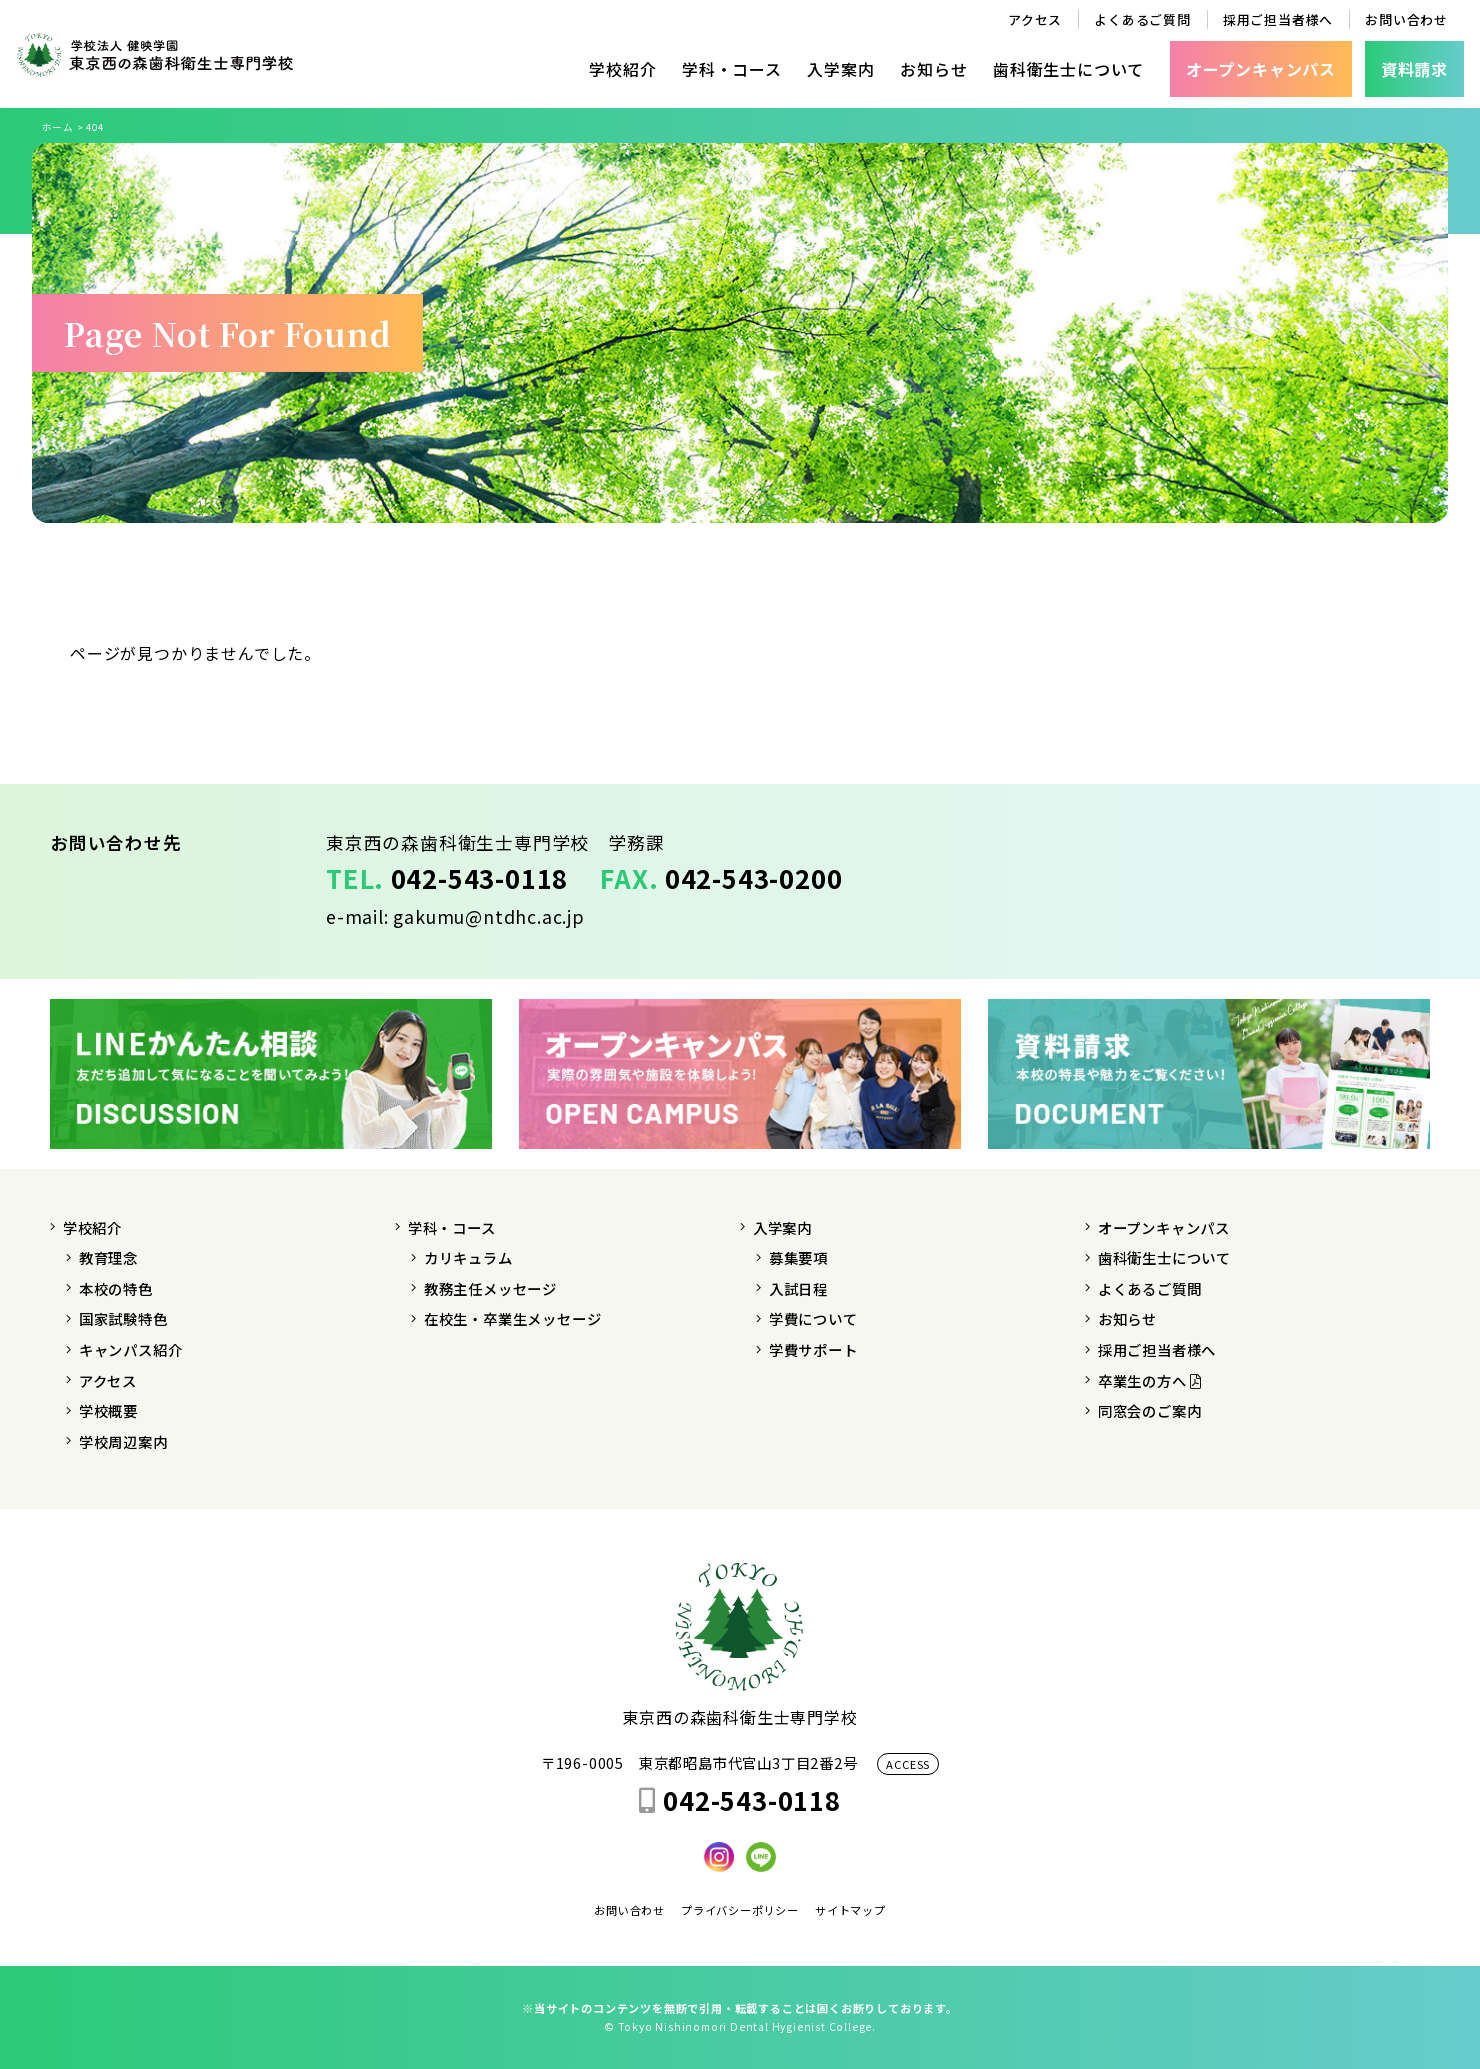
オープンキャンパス (1164, 1227)
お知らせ (933, 69)
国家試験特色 (123, 1318)
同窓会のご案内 (1150, 1410)
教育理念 (108, 1257)
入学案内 (840, 69)
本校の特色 (116, 1288)
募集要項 (798, 1257)
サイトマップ (850, 1910)
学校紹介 (622, 69)
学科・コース (732, 69)
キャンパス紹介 (131, 1349)
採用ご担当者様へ (1278, 19)
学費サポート (813, 1349)
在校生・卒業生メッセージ (513, 1318)
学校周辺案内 (123, 1441)
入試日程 (798, 1288)
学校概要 (108, 1410)
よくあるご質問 (1142, 19)
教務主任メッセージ (490, 1288)
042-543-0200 (754, 877)
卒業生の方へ (1150, 1380)
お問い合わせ (1406, 19)
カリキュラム (468, 1257)
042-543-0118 (480, 877)
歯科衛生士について (1068, 69)
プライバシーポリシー (740, 1910)
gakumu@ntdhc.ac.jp (488, 916)
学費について (813, 1318)
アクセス (1035, 19)
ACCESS (908, 1764)
